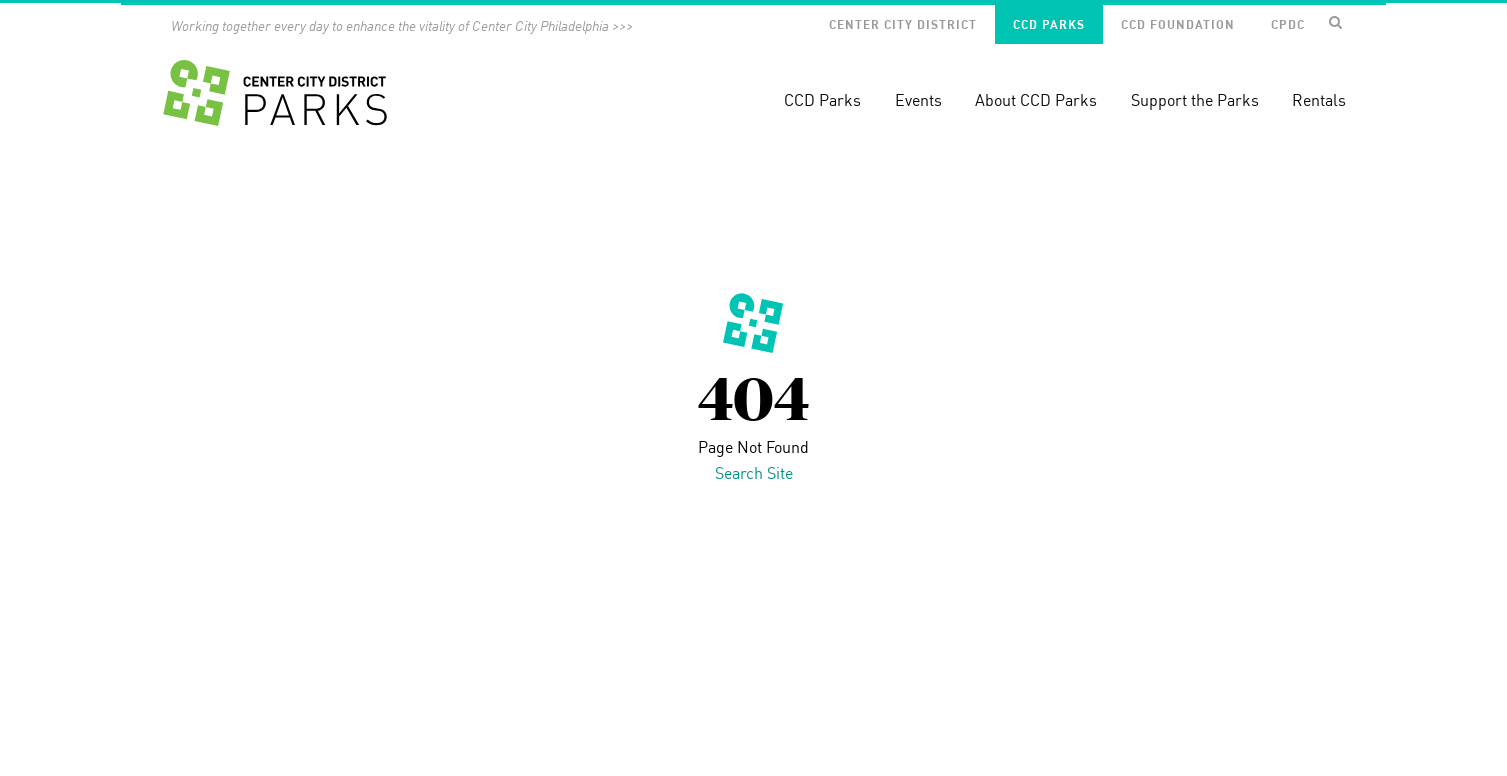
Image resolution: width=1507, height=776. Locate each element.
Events (918, 100)
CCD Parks (1049, 24)
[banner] (754, 81)
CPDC (1288, 24)
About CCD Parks (1036, 100)
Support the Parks (1195, 100)
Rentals (1319, 100)
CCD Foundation (1178, 24)
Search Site (754, 473)
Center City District (903, 24)
